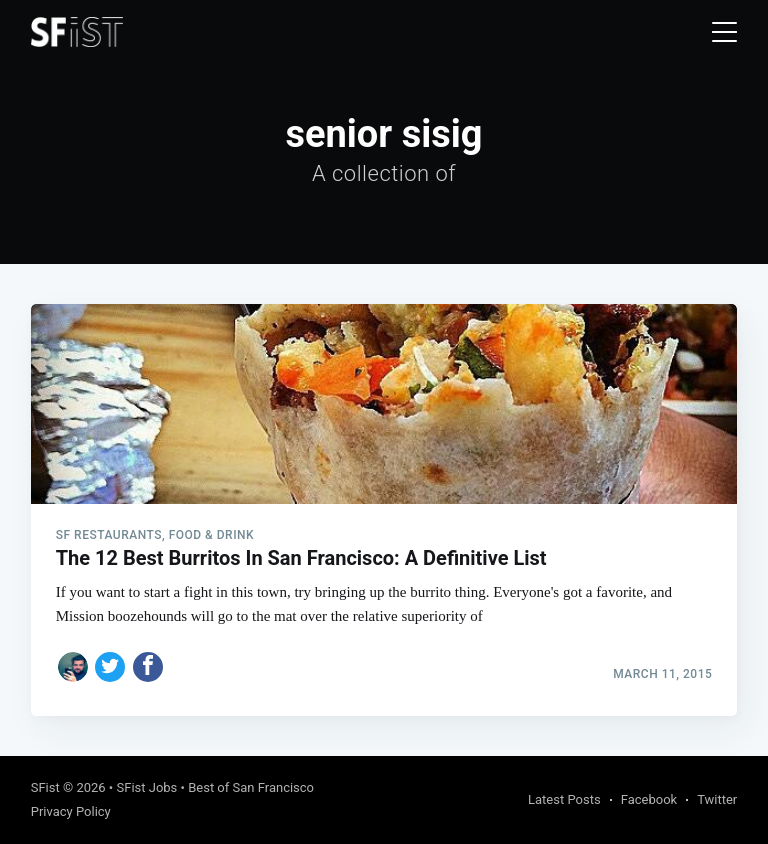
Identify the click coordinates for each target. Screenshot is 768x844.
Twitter (717, 799)
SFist (45, 787)
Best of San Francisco (251, 787)
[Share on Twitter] (110, 667)
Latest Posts (564, 799)
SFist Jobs (146, 787)
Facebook (649, 799)
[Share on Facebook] (148, 667)
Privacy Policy (71, 811)
